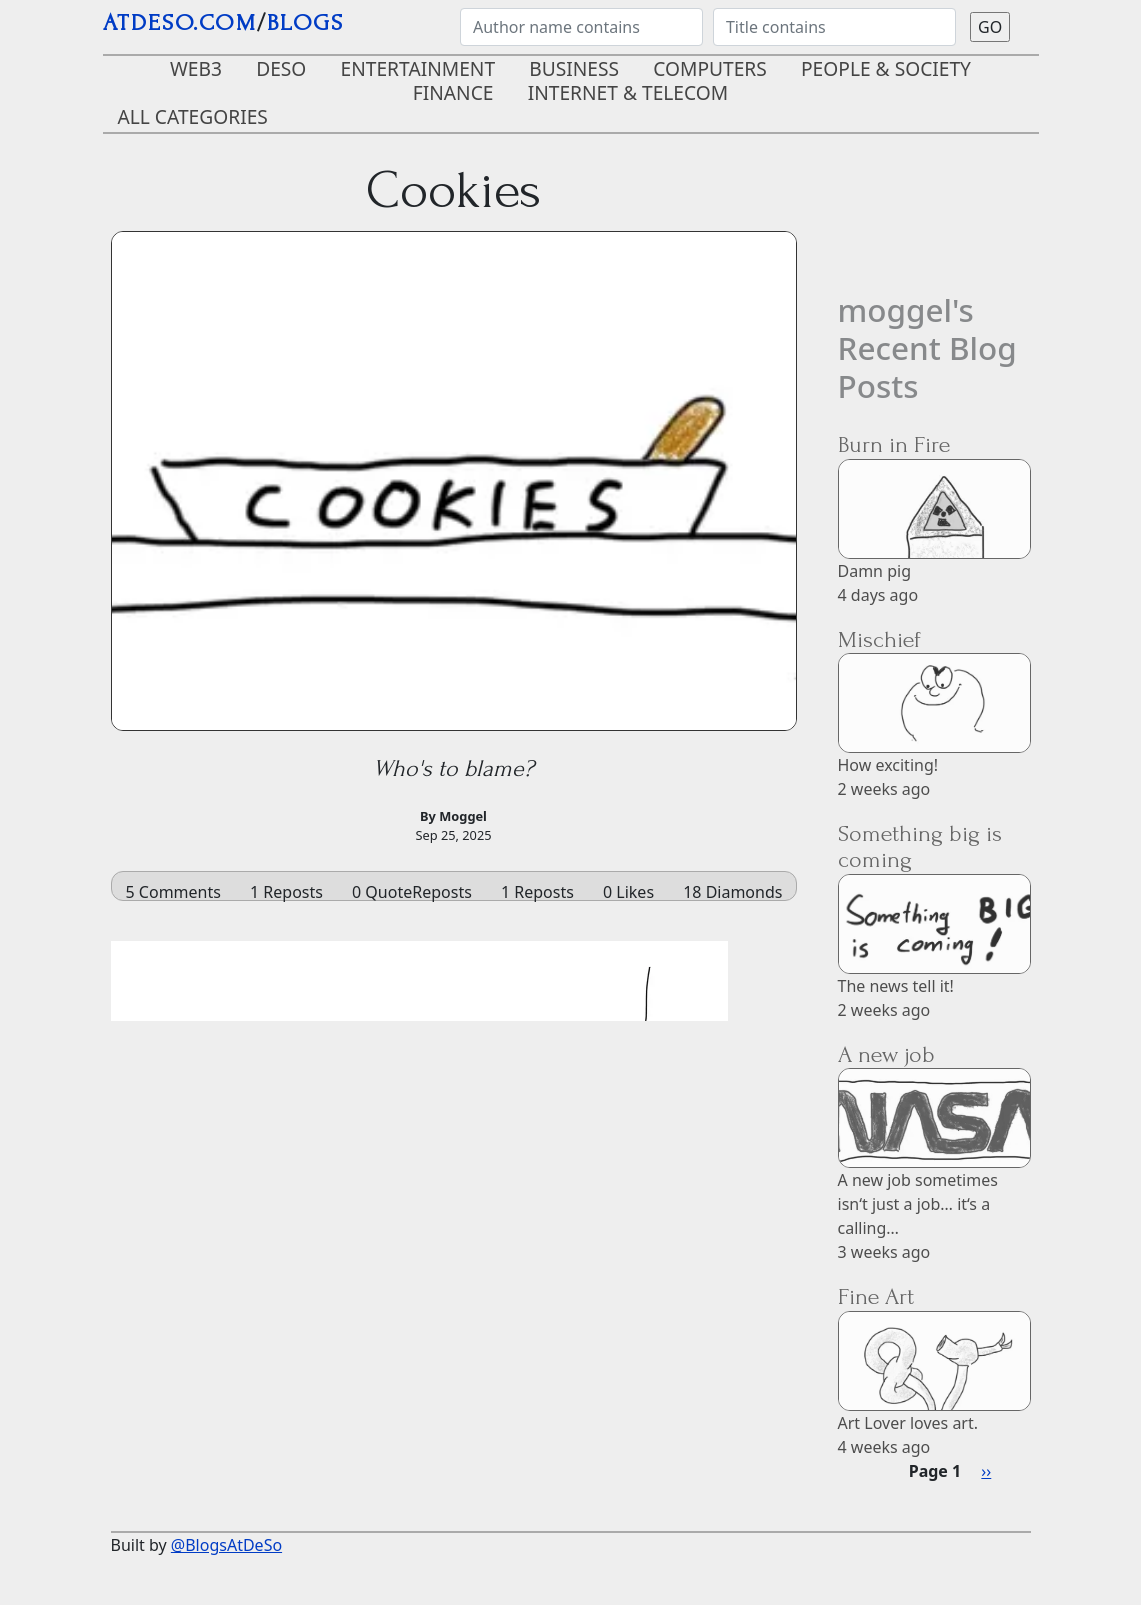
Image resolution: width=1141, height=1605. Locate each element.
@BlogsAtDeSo (226, 1545)
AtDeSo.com (180, 22)
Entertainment (418, 68)
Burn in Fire (894, 444)
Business (574, 68)
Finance (453, 92)
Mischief (879, 639)
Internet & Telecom (628, 92)
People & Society (886, 68)
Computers (710, 68)
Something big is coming (920, 846)
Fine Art (876, 1296)
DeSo (281, 68)
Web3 (196, 68)
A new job (886, 1054)
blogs (305, 22)
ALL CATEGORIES (193, 116)
